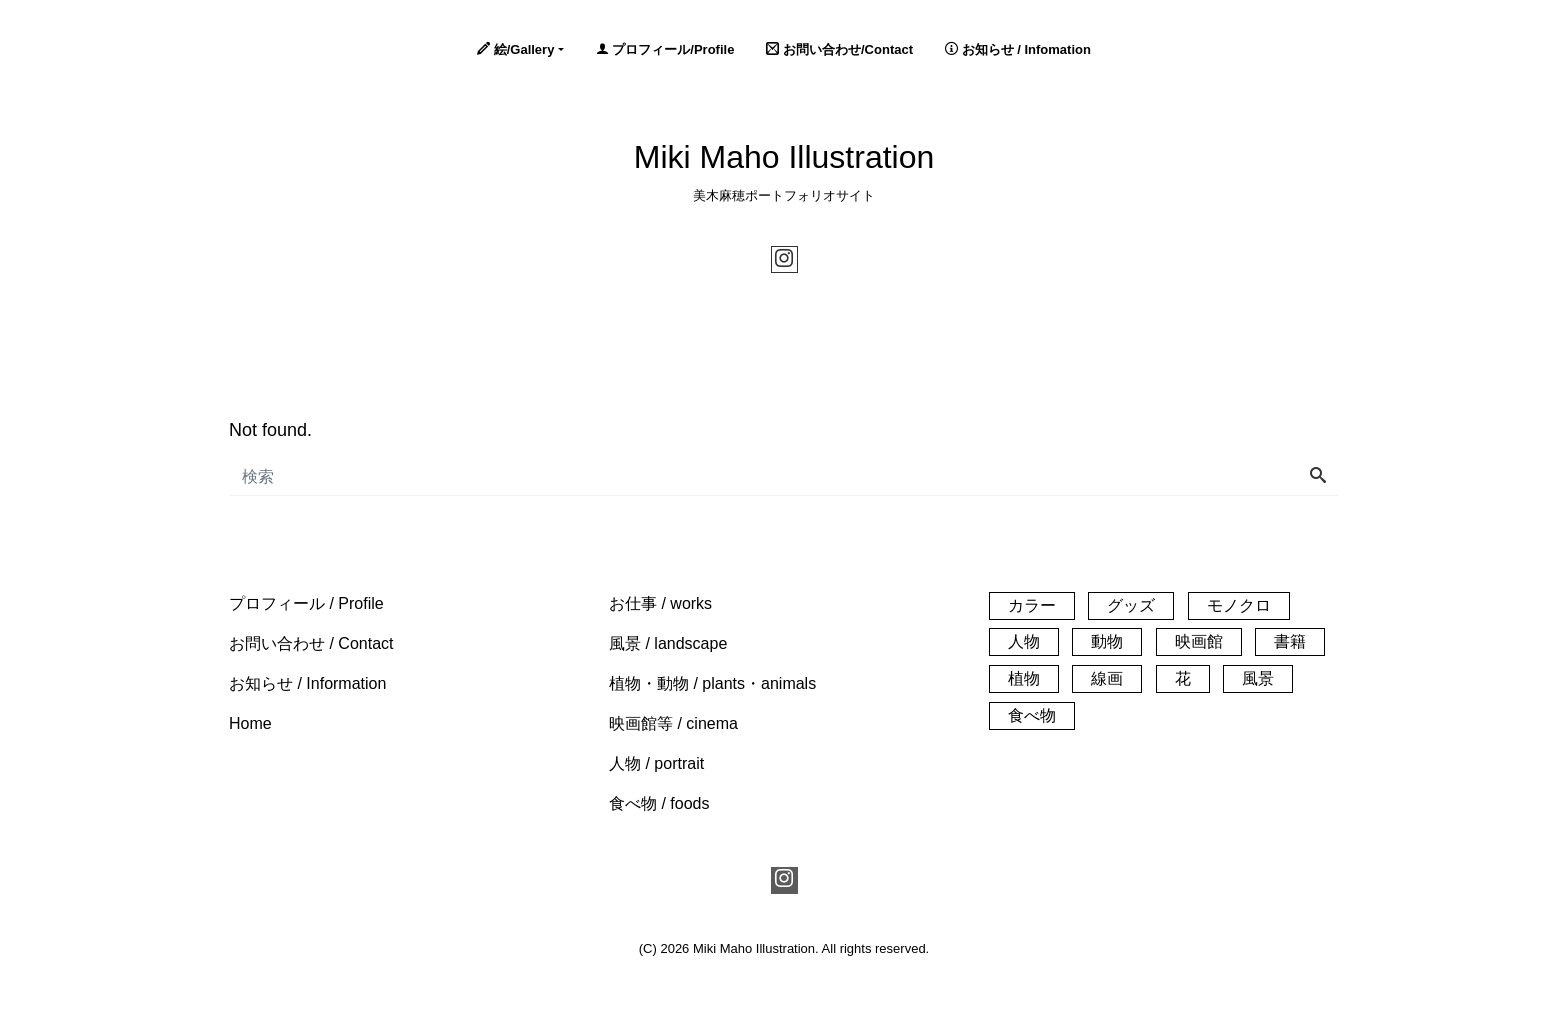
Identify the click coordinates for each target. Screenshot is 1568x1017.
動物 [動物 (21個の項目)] (1107, 641)
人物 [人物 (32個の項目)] (1024, 641)
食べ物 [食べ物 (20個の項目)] (1032, 715)
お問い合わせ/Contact (839, 49)
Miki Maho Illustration (784, 157)
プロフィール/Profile (665, 49)
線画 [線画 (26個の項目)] (1107, 678)
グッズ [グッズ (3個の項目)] (1131, 605)
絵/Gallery (515, 49)
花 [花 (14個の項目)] (1183, 678)
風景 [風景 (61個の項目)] (1258, 678)
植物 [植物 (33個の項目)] (1024, 678)
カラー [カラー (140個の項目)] (1032, 605)
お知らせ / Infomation (1018, 49)
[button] (306, 603)
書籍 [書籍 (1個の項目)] (1290, 641)
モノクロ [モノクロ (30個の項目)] (1239, 605)
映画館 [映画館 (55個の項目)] (1199, 641)
